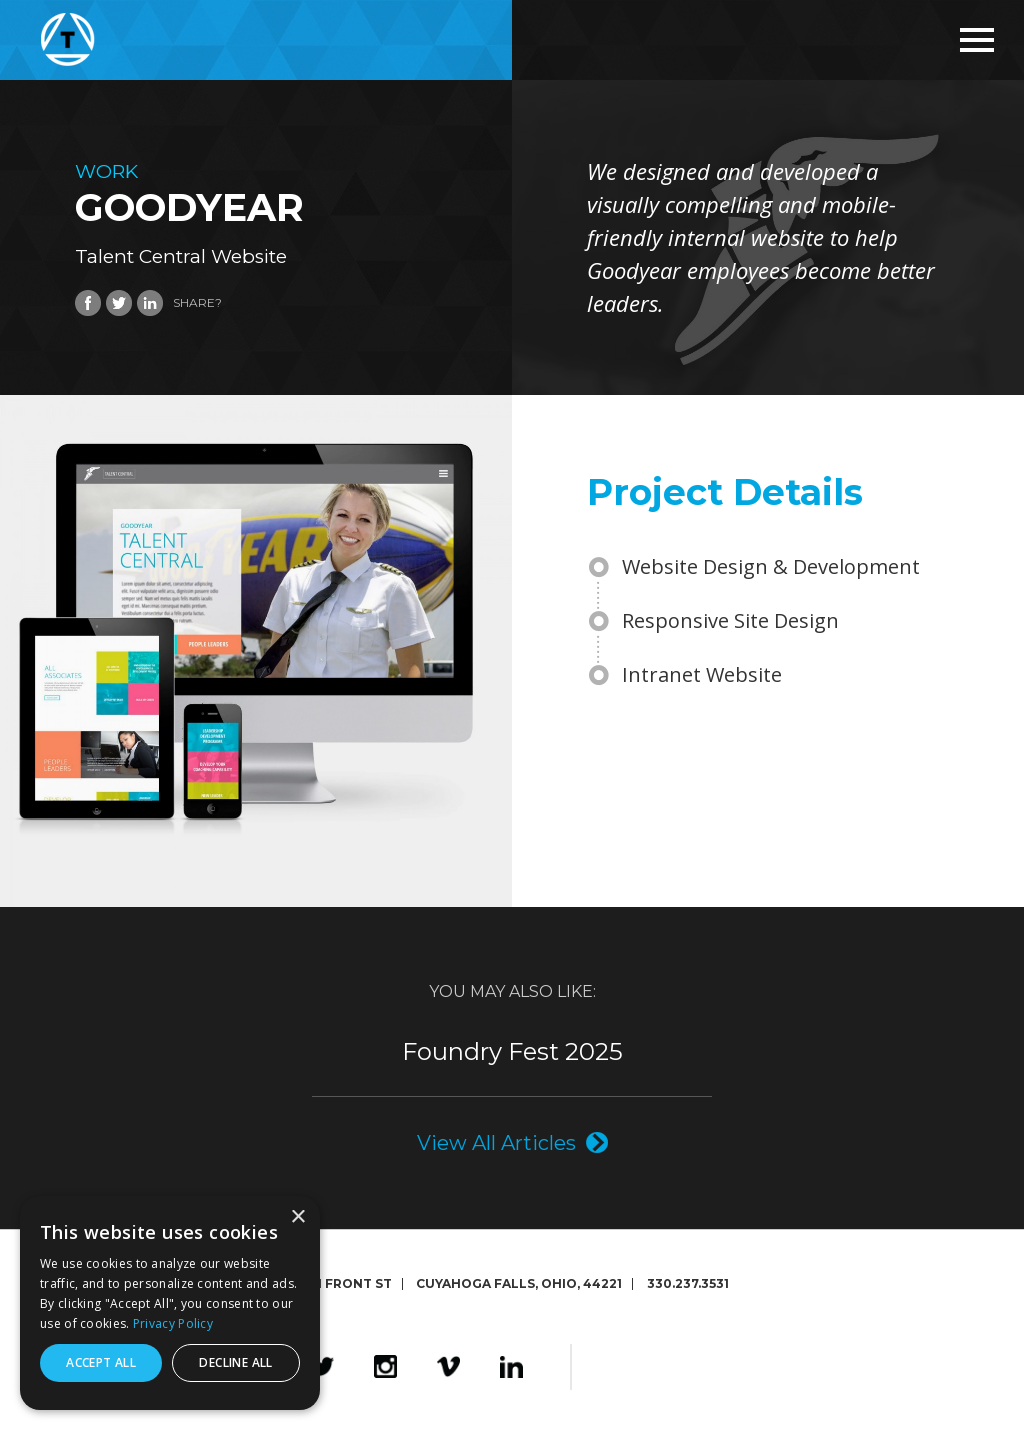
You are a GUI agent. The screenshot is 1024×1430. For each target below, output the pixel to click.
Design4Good (636, 1367)
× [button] (297, 1217)
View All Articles (496, 1142)
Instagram (385, 1367)
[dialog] (170, 1303)
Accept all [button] (101, 1362)
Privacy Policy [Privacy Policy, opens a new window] (173, 1323)
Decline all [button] (235, 1362)
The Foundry (732, 1367)
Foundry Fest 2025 (512, 1052)
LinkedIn (511, 1367)
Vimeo (448, 1367)
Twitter (322, 1367)
